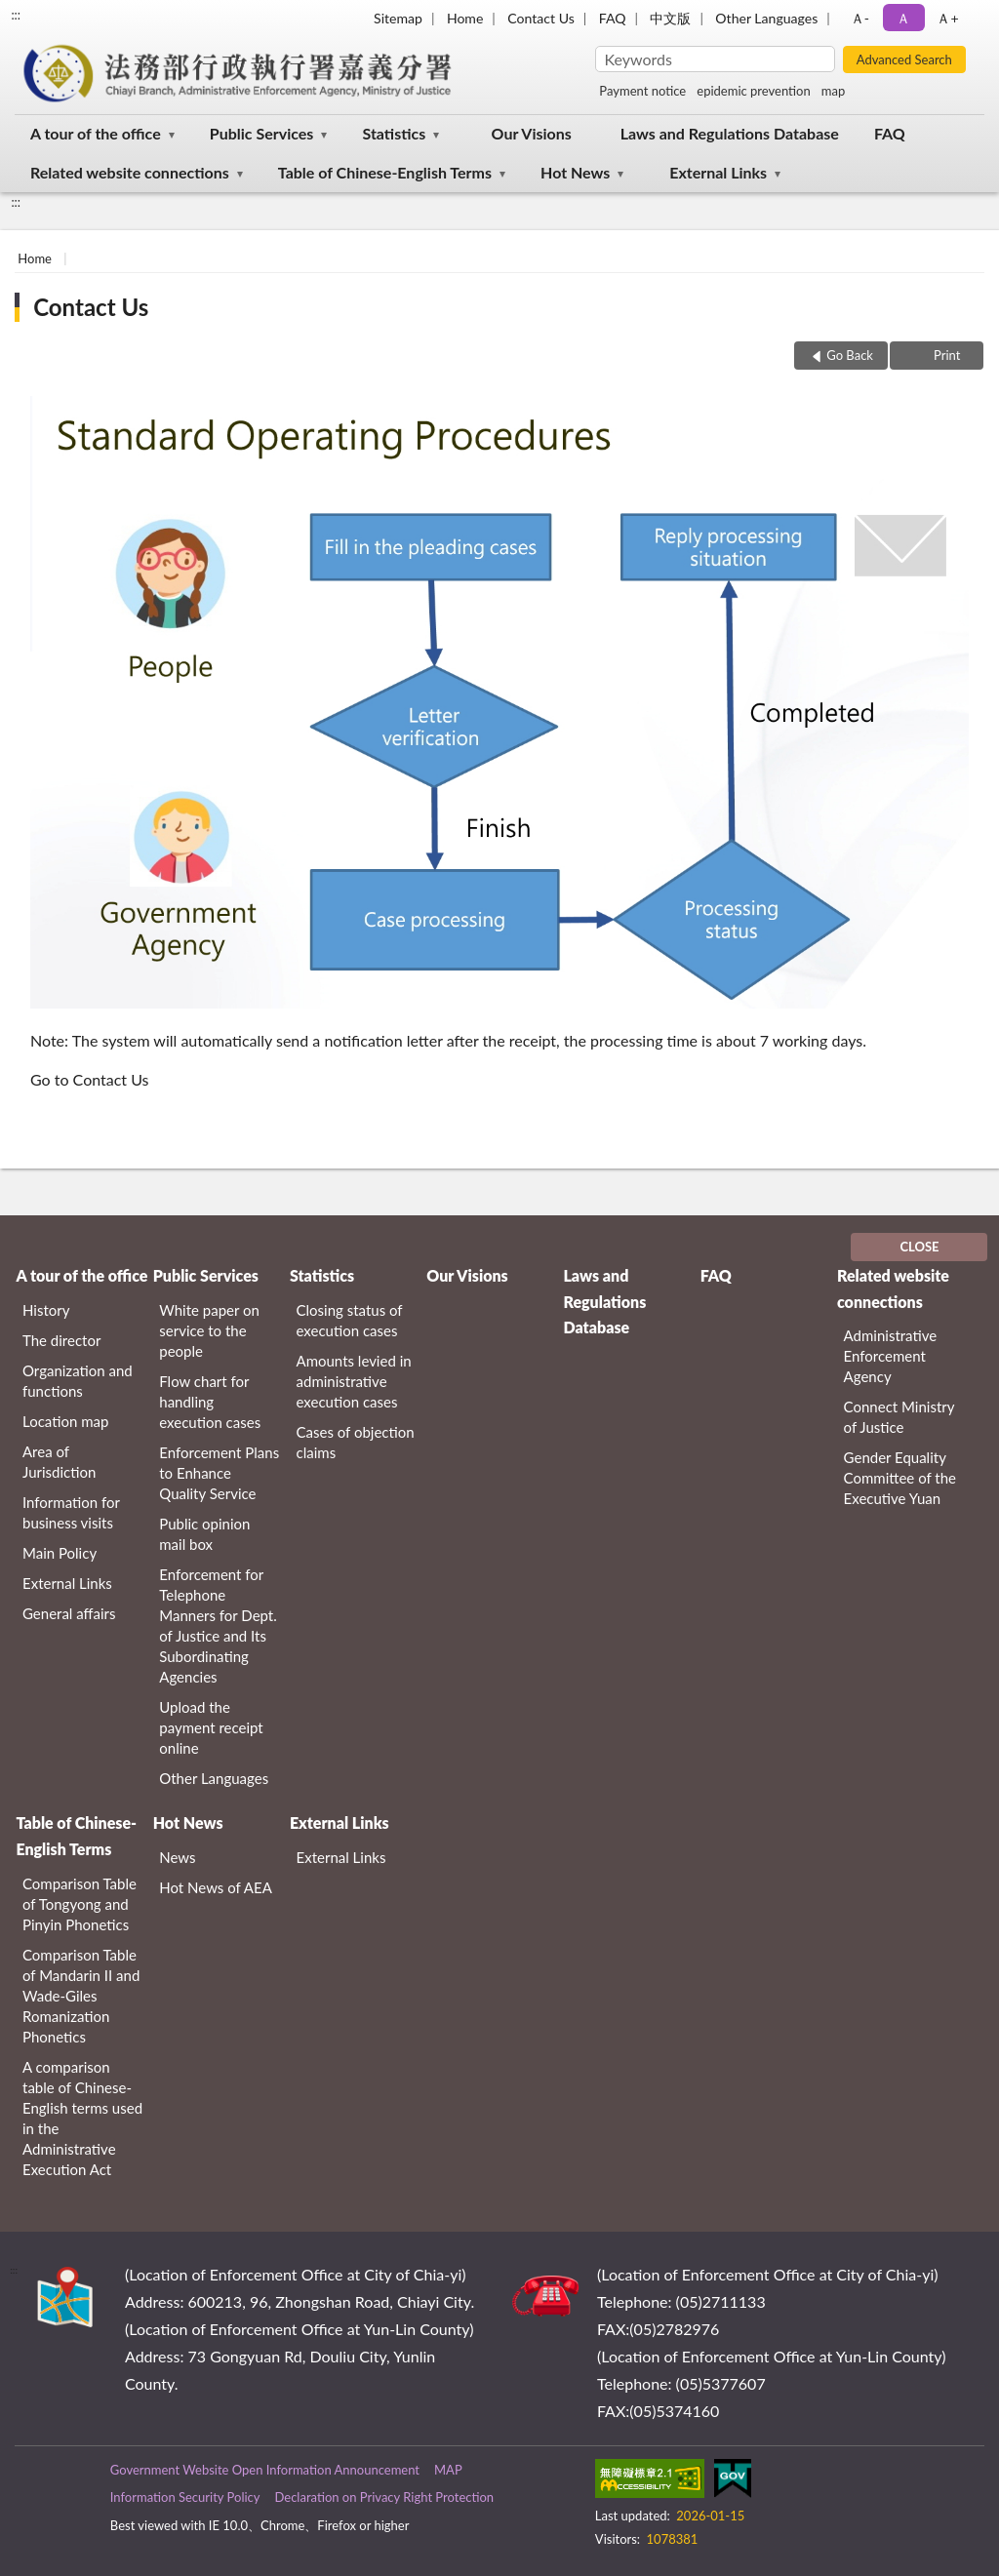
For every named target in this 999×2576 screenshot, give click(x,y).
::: (15, 14)
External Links (718, 172)
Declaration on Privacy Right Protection (384, 2497)
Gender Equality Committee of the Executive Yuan (900, 1477)
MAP (448, 2469)
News (177, 1857)
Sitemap (398, 18)
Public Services (262, 133)
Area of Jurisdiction (59, 1462)
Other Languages (766, 18)
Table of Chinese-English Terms (385, 172)
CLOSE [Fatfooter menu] (919, 1246)
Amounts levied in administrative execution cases (354, 1381)
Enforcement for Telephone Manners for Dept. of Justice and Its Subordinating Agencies (218, 1625)
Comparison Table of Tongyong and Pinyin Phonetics (79, 1904)
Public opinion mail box (204, 1534)
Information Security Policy (185, 2497)
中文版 (670, 18)
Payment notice (642, 91)
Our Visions (532, 133)
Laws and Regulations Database (729, 133)
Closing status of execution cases (350, 1320)
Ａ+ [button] (947, 18)
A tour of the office (95, 133)
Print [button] (946, 355)
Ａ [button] (903, 18)
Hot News (575, 172)
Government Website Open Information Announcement (265, 2469)
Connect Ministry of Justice (899, 1417)
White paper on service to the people (209, 1330)
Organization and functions (77, 1381)
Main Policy (59, 1553)
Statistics (393, 133)
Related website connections (129, 172)
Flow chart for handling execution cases (209, 1401)
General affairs (69, 1613)
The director (61, 1340)
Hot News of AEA (215, 1887)
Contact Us (540, 18)
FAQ (612, 18)
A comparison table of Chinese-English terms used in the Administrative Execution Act (82, 2118)
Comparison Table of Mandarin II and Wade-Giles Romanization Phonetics (81, 1995)
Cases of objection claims (356, 1442)
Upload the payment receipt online (210, 1727)
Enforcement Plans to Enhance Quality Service (219, 1473)
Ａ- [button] (860, 18)
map (833, 91)
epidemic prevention (753, 91)
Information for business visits (71, 1512)
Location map (65, 1421)
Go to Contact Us (89, 1079)
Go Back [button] (849, 355)
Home (465, 18)
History (45, 1310)
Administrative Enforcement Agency (891, 1356)
